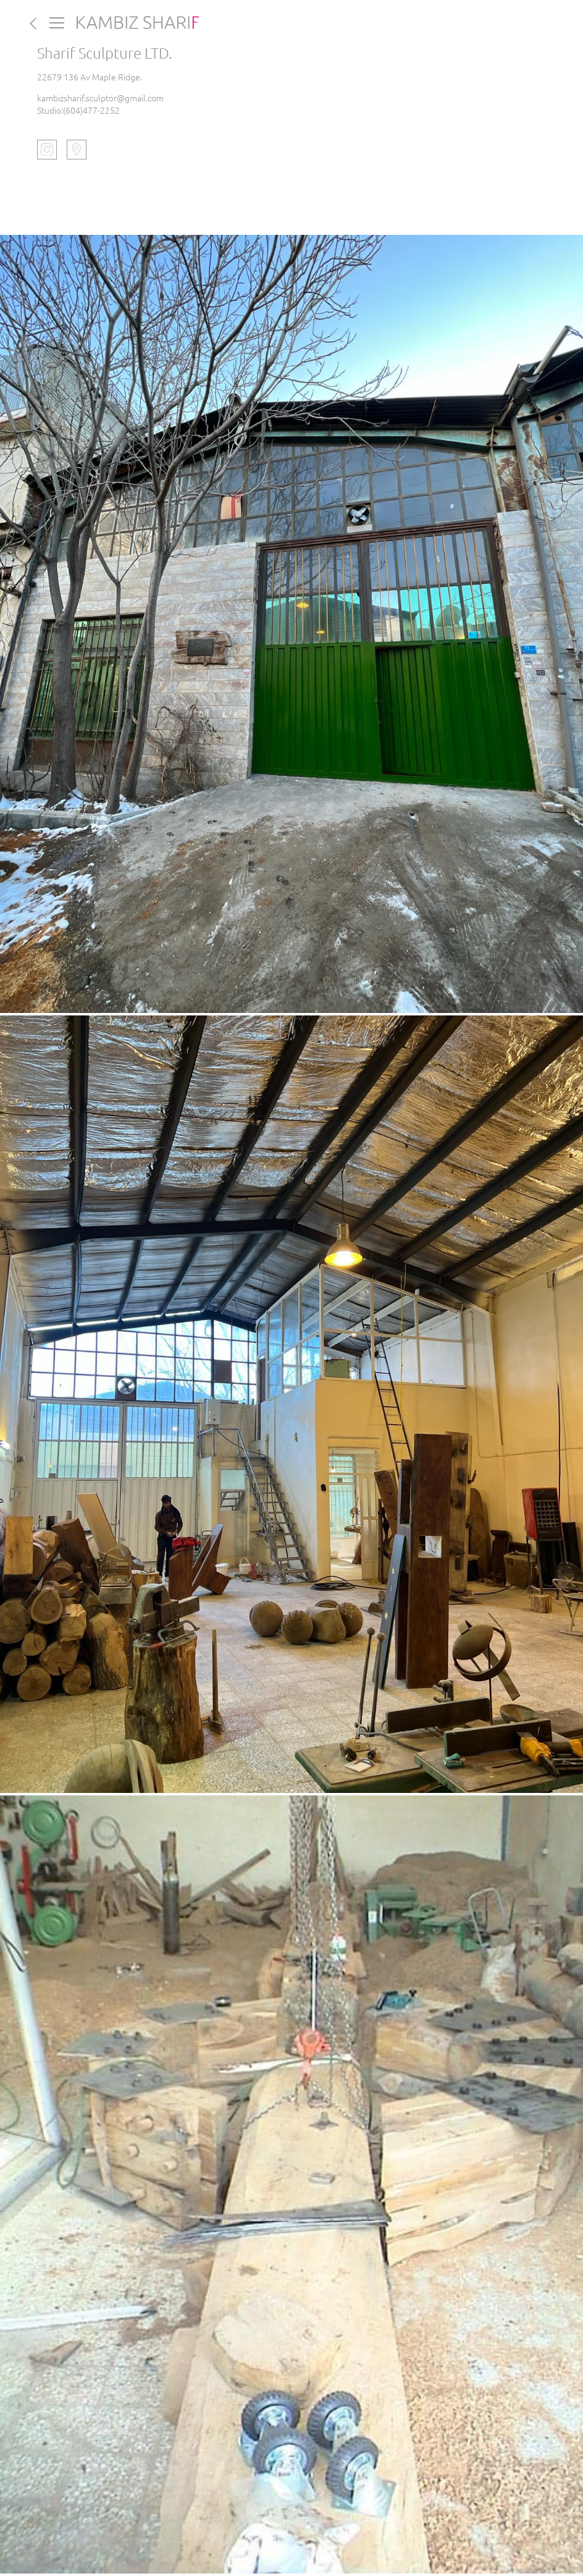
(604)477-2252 (91, 110)
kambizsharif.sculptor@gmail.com (100, 97)
